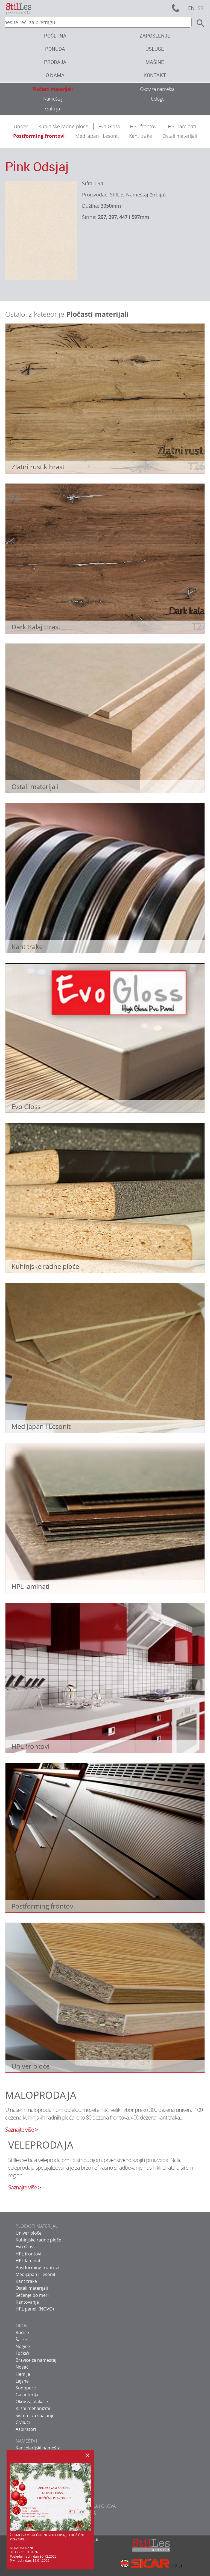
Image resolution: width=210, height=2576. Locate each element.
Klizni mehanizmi (33, 2408)
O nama (55, 75)
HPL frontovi (144, 126)
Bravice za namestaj (36, 2360)
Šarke (21, 2340)
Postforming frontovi (39, 136)
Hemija (23, 2374)
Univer (21, 126)
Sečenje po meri (32, 2295)
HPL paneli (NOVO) (35, 2309)
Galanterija (27, 2395)
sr (200, 8)
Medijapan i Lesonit (97, 136)
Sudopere (26, 2388)
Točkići (22, 2353)
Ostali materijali (179, 136)
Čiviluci (23, 2422)
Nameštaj (52, 98)
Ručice (22, 2332)
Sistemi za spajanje (35, 2415)
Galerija (52, 108)
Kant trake (140, 136)
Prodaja (55, 62)
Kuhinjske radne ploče (63, 126)
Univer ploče (29, 2233)
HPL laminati (182, 126)
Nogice (23, 2346)
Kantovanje (27, 2302)
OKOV (22, 2326)
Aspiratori (26, 2429)
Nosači (23, 2367)
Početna (55, 35)
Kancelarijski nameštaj (39, 2448)
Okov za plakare (32, 2401)
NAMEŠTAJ (26, 2441)
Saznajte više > (21, 2129)
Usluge (154, 48)
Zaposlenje (154, 35)
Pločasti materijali (52, 89)
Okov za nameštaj (157, 89)
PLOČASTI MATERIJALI (37, 2226)
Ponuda (55, 48)
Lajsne (22, 2381)
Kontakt (155, 75)
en (191, 8)
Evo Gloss (109, 126)
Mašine (154, 62)
